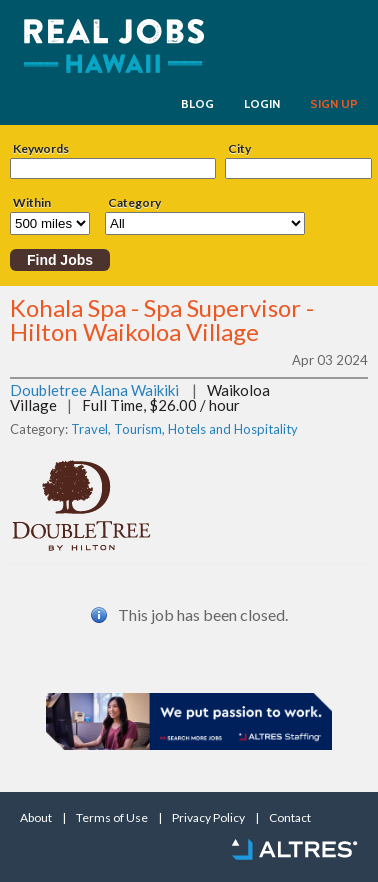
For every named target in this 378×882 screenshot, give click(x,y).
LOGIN (262, 104)
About (36, 818)
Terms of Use (112, 818)
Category (134, 203)
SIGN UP (334, 104)
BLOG (197, 104)
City (239, 149)
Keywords (41, 149)
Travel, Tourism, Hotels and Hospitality (184, 429)
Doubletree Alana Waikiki (94, 390)
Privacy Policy (208, 818)
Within (32, 203)
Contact (290, 818)
